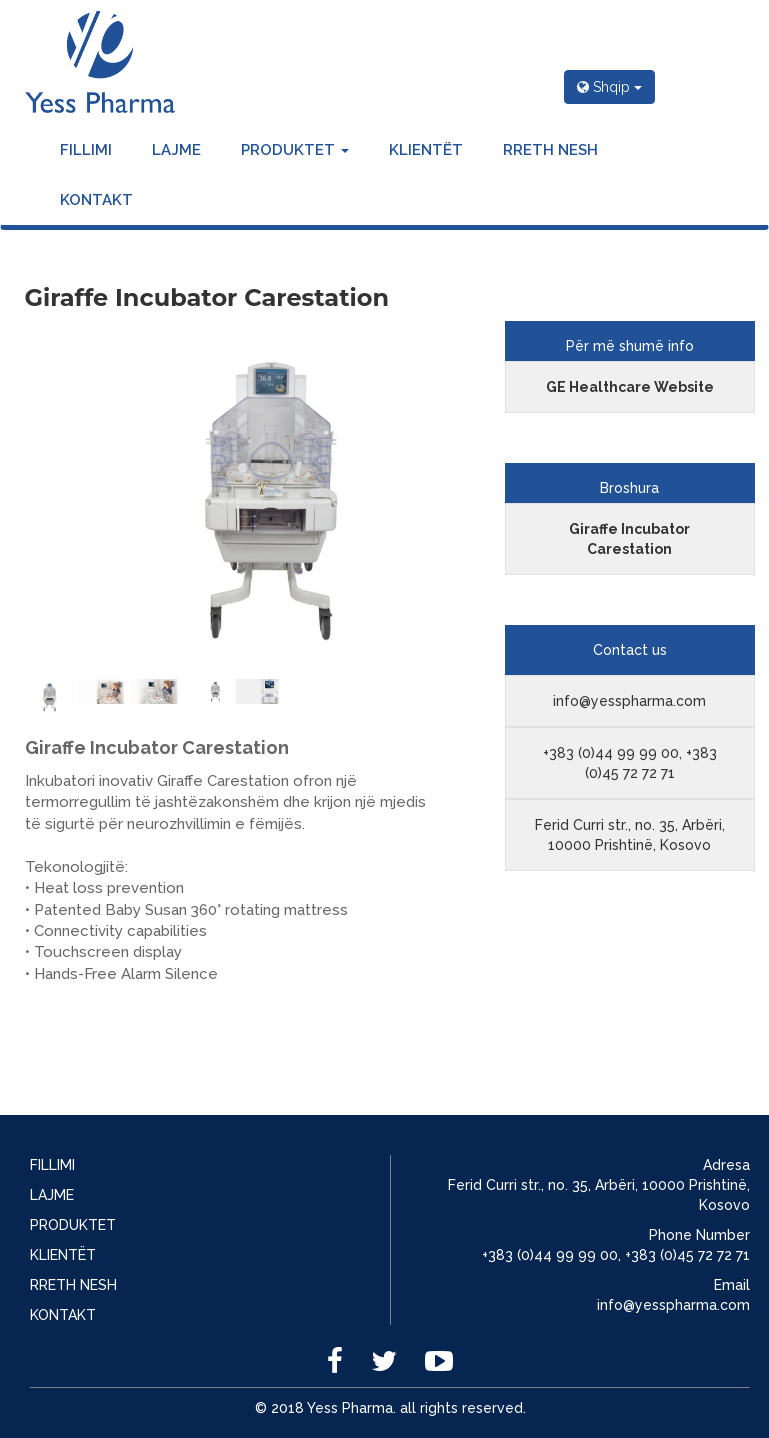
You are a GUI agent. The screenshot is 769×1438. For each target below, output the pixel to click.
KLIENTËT (426, 150)
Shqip (609, 87)
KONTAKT (96, 200)
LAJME (176, 150)
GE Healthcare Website (630, 387)
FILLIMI (86, 150)
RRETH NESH (550, 150)
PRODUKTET (295, 150)
